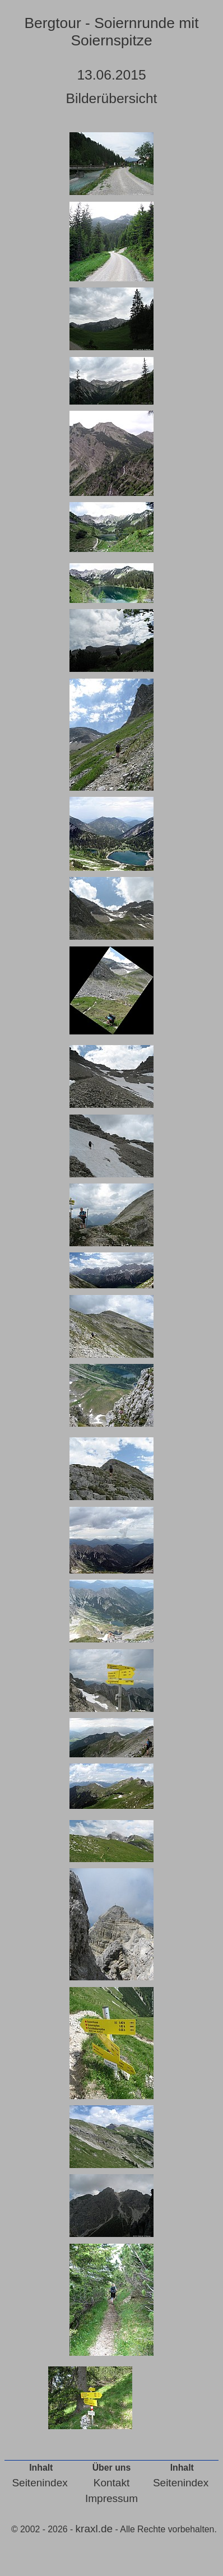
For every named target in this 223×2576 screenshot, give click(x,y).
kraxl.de (94, 2529)
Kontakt (111, 2483)
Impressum (111, 2498)
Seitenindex (39, 2483)
